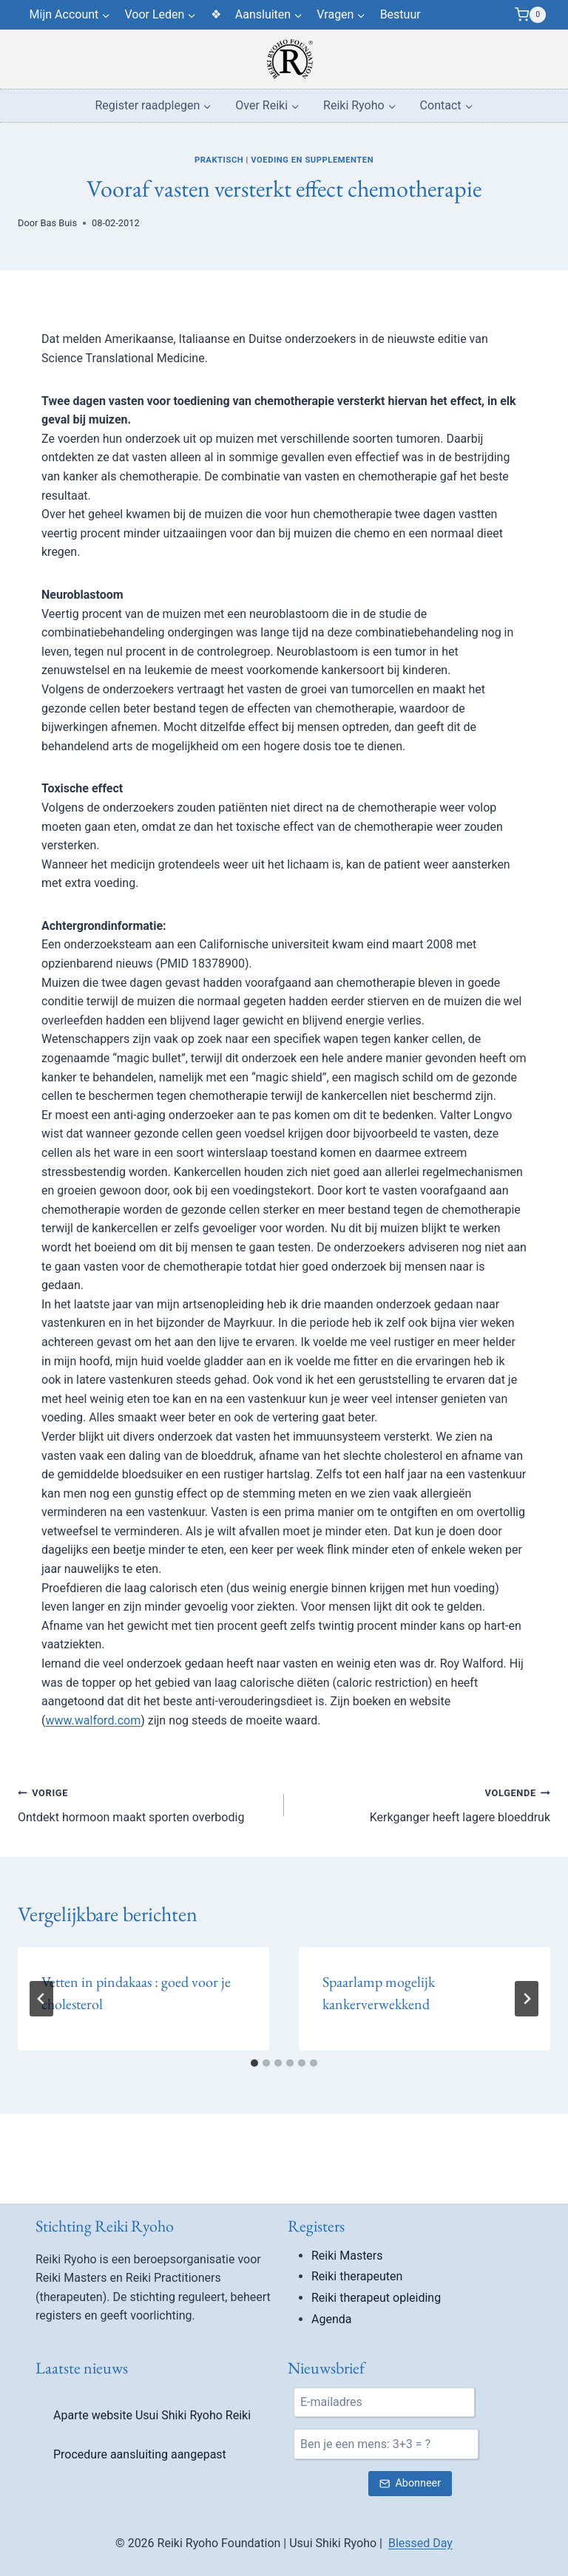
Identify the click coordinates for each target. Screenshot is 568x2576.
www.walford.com (93, 1720)
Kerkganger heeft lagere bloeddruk (423, 1803)
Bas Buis (59, 222)
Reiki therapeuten (356, 2488)
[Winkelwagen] (530, 15)
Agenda (331, 2531)
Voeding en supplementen (312, 160)
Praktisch (219, 160)
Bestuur (400, 14)
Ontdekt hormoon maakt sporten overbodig (145, 1803)
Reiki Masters (347, 2468)
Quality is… (355, 2247)
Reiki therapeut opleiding (376, 2510)
